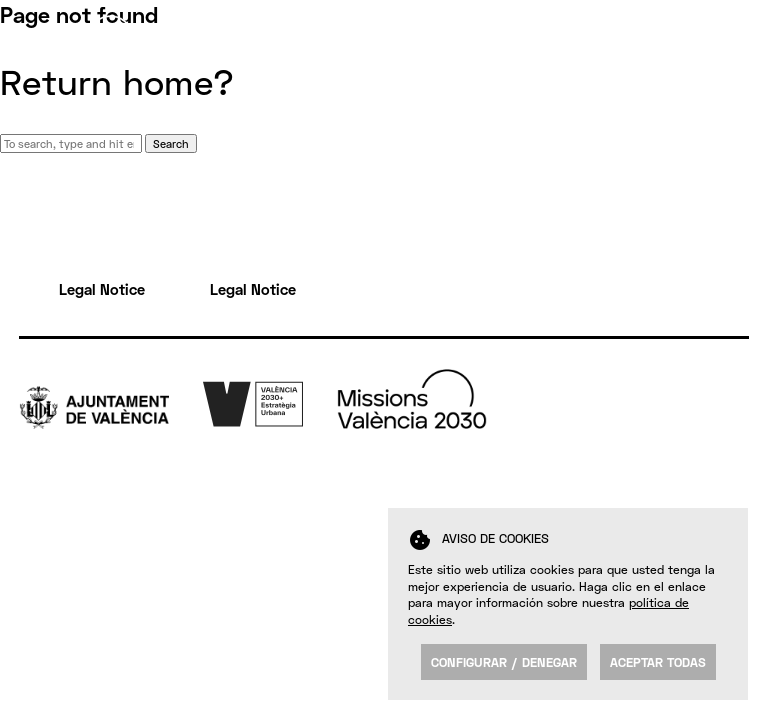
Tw (723, 406)
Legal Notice (102, 289)
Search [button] (171, 143)
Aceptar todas (658, 662)
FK (723, 490)
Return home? (117, 82)
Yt (721, 448)
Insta (731, 469)
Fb (722, 427)
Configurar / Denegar (504, 662)
